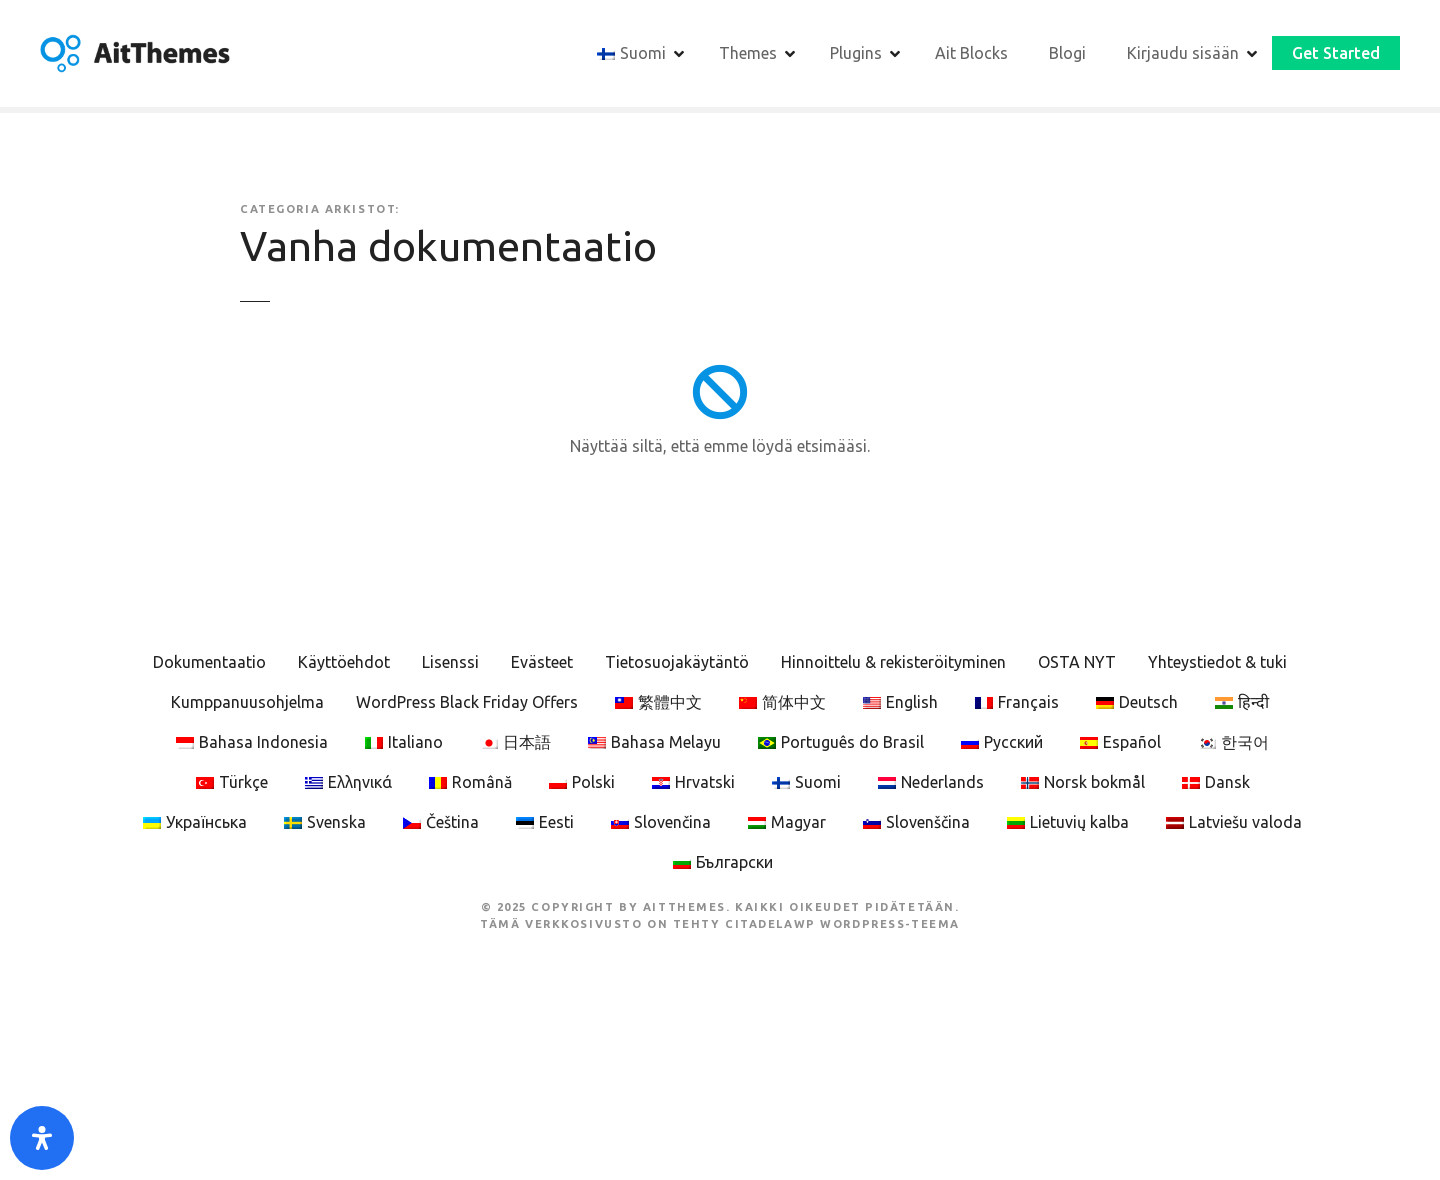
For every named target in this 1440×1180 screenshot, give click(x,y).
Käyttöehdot (344, 662)
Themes (748, 53)
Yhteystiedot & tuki (1217, 662)
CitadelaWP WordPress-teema (842, 924)
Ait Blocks (971, 53)
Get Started (1336, 53)
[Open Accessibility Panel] (42, 1138)
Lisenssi (450, 662)
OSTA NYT (1077, 662)
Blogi (1067, 53)
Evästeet (542, 662)
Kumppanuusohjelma (247, 702)
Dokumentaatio (209, 662)
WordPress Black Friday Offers (467, 702)
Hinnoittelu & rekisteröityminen (893, 662)
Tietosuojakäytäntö (677, 662)
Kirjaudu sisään (1183, 53)
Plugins (856, 53)
